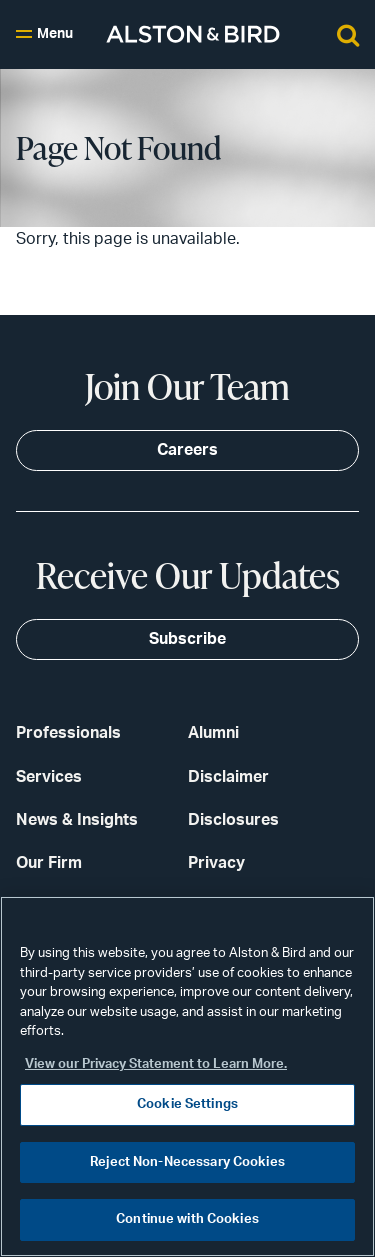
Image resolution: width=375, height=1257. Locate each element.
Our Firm (49, 863)
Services (49, 777)
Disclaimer (228, 777)
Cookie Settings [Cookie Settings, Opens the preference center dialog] (187, 1104)
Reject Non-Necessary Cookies (187, 1162)
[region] (187, 1076)
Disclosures (233, 820)
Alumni (213, 733)
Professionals (68, 733)
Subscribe (187, 639)
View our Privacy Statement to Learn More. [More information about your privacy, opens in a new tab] (156, 1064)
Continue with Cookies (187, 1219)
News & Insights (77, 820)
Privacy (216, 863)
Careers (187, 450)
